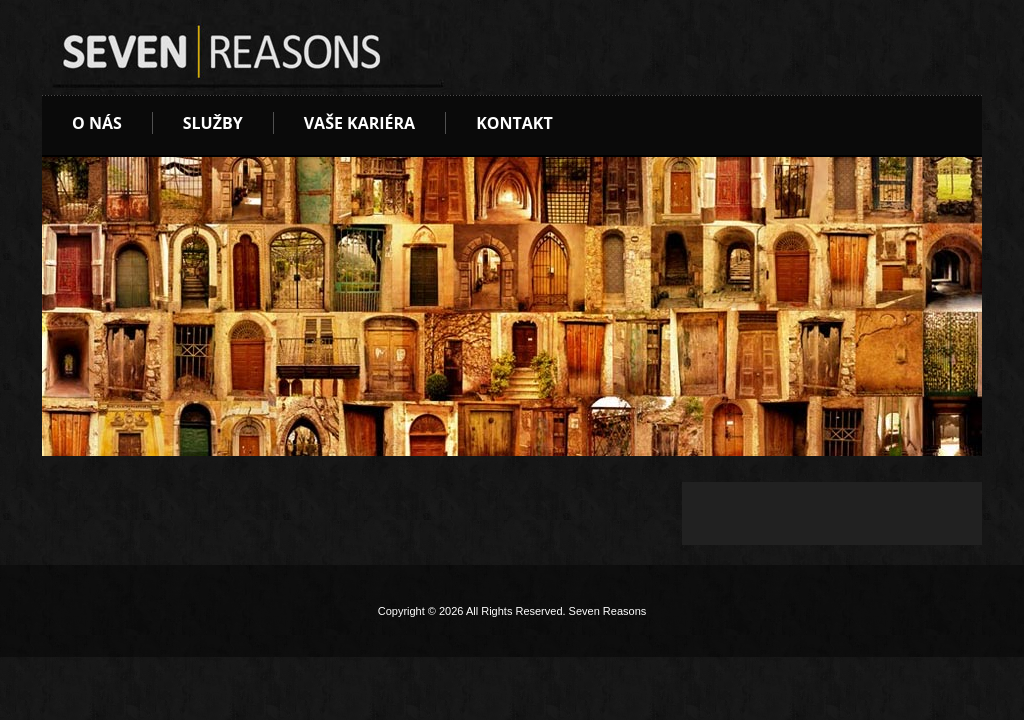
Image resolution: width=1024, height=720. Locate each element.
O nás (97, 123)
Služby (213, 123)
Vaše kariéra (359, 123)
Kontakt (514, 123)
